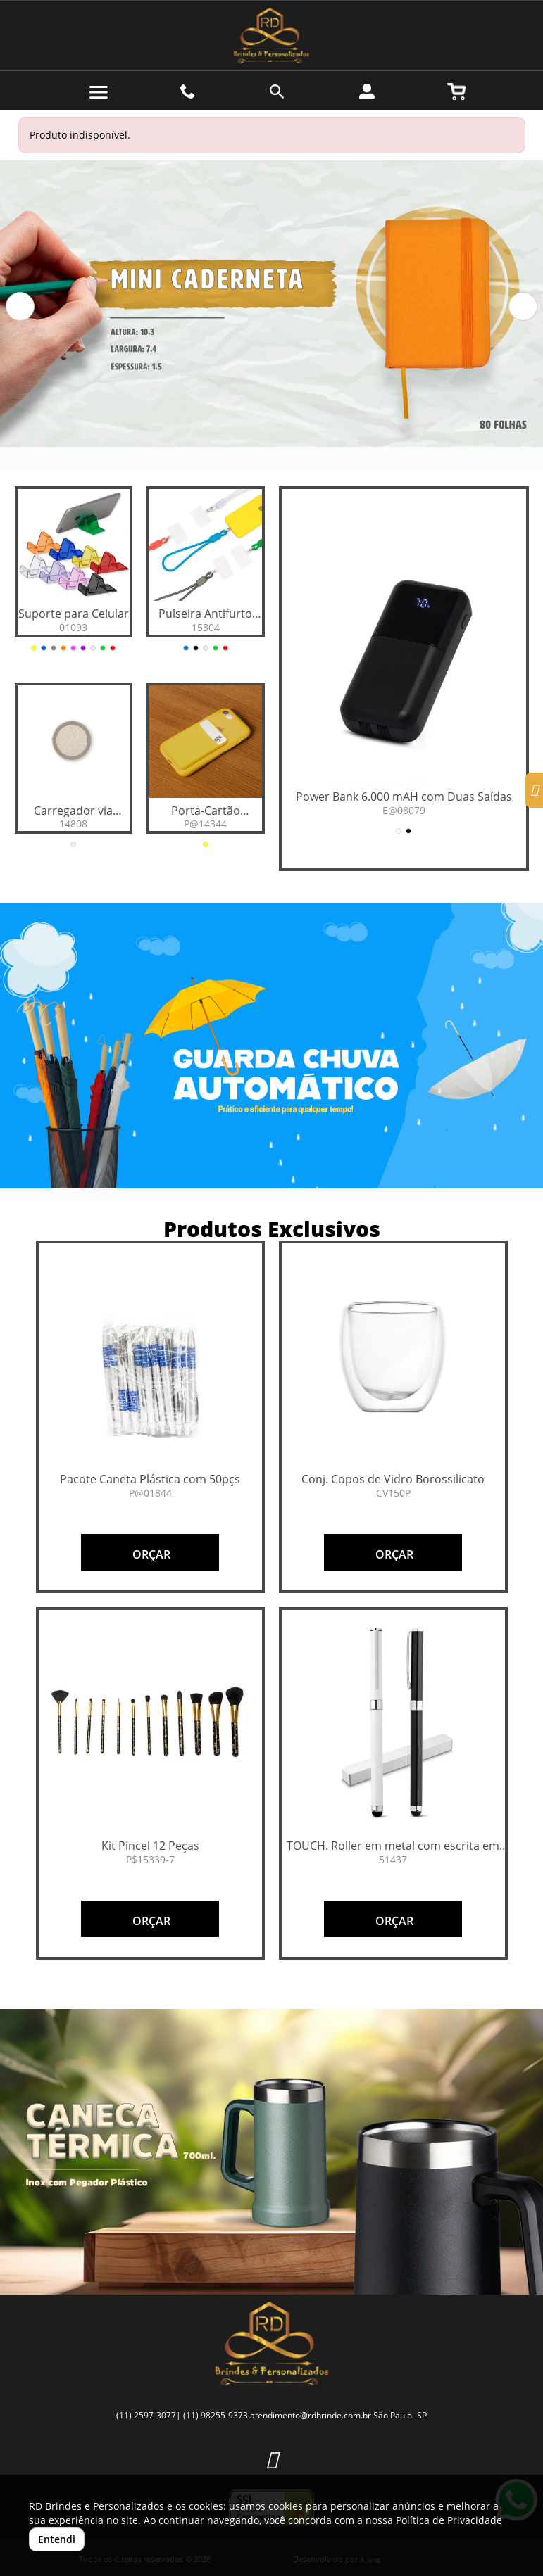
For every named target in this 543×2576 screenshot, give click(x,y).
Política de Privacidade (449, 2520)
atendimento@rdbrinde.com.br (310, 2415)
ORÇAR (150, 1554)
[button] (20, 306)
